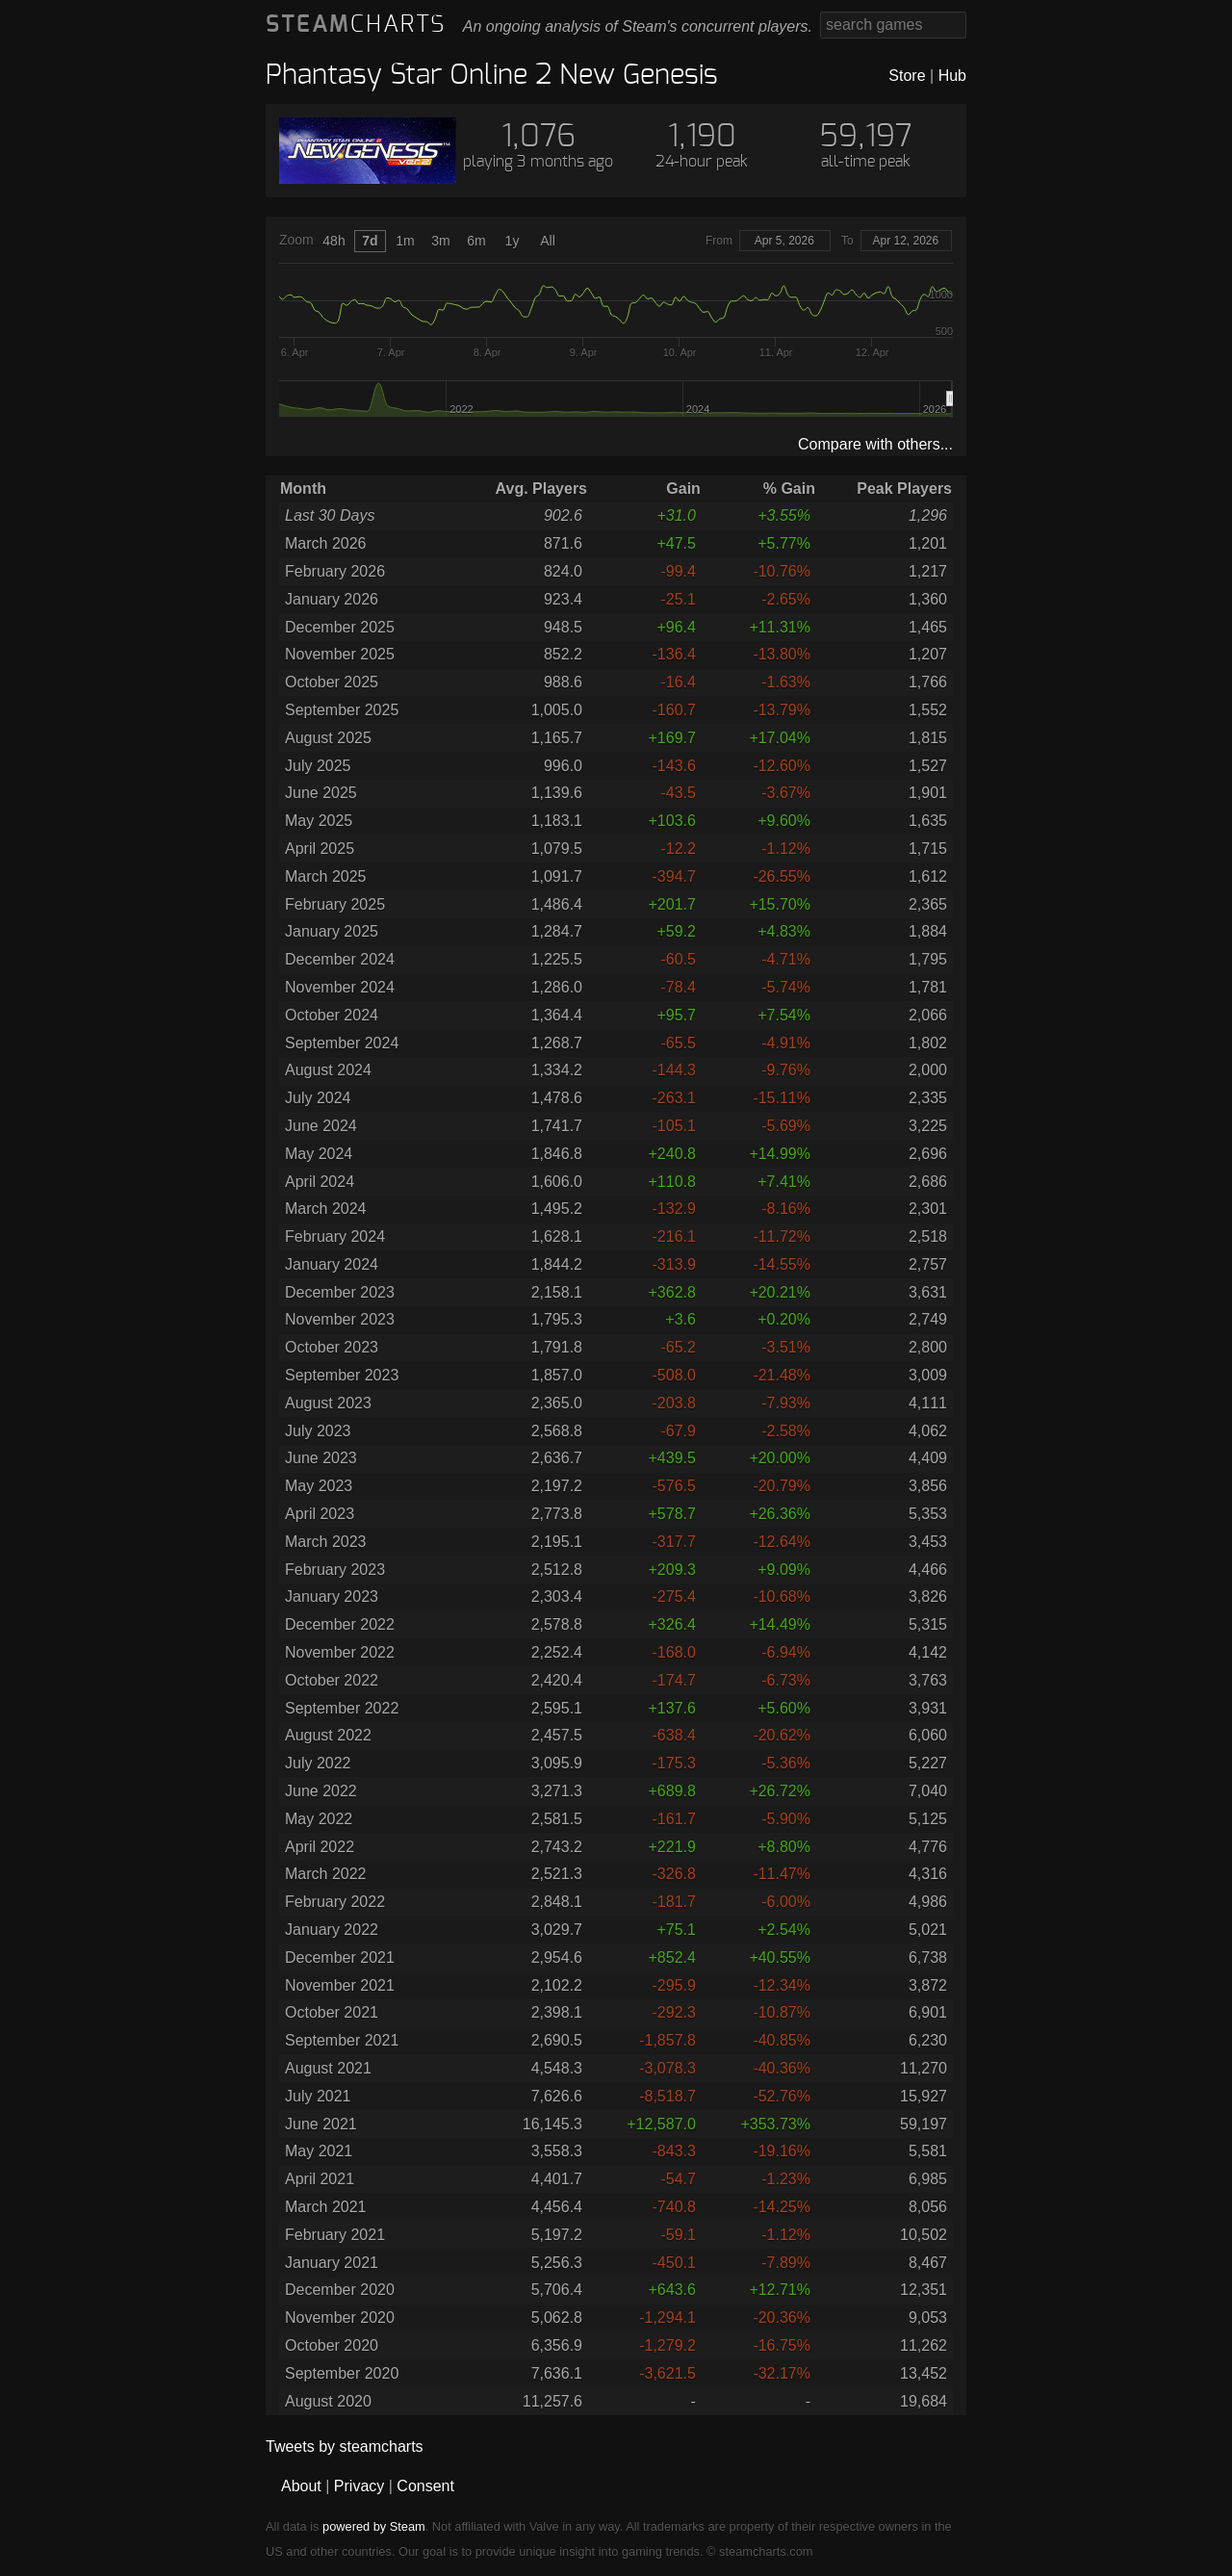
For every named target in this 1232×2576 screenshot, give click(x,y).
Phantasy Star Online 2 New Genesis (492, 76)
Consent (425, 2486)
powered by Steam (373, 2526)
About (301, 2486)
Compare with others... (875, 444)
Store (906, 75)
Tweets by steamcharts (345, 2446)
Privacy (359, 2486)
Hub (952, 75)
